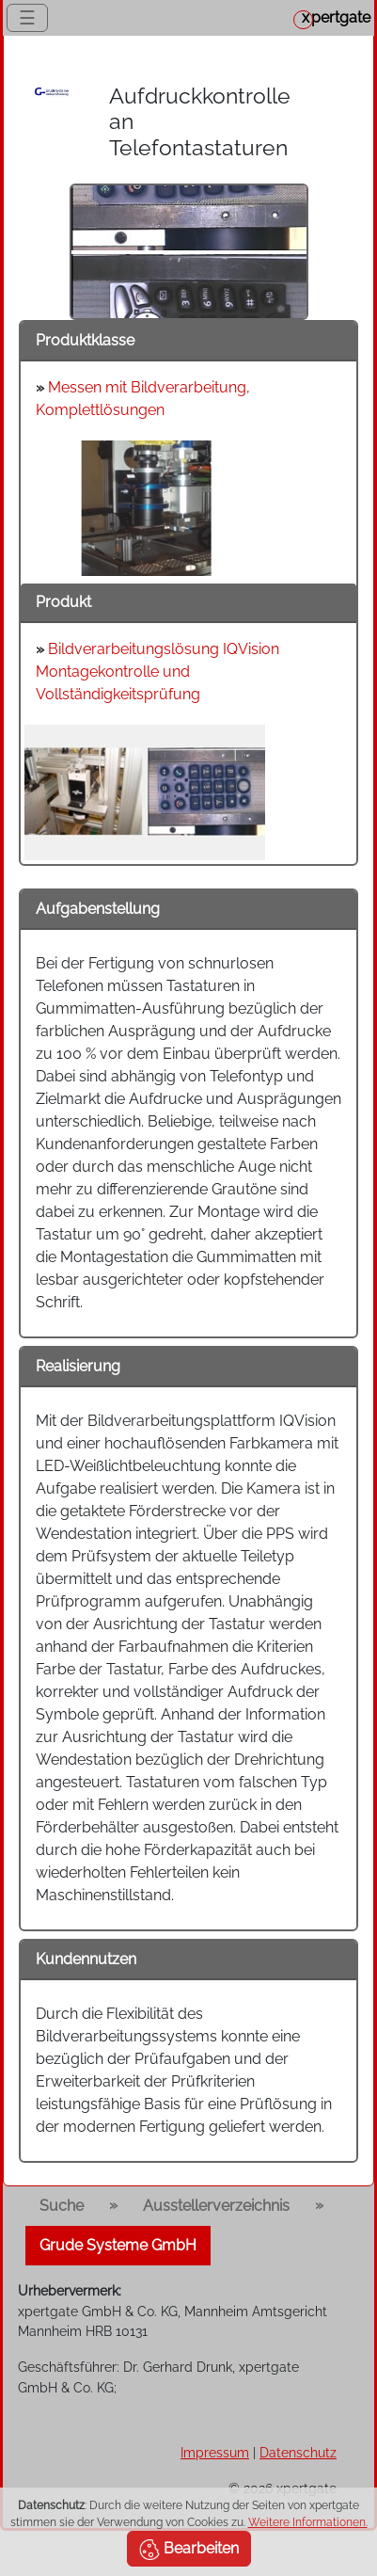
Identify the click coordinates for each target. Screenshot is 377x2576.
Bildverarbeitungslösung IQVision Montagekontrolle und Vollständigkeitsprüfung (157, 671)
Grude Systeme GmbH (117, 2245)
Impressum (215, 2452)
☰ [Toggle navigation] (27, 18)
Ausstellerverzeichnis (216, 2206)
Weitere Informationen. (308, 2522)
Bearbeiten (189, 2549)
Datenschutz (298, 2452)
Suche (61, 2206)
